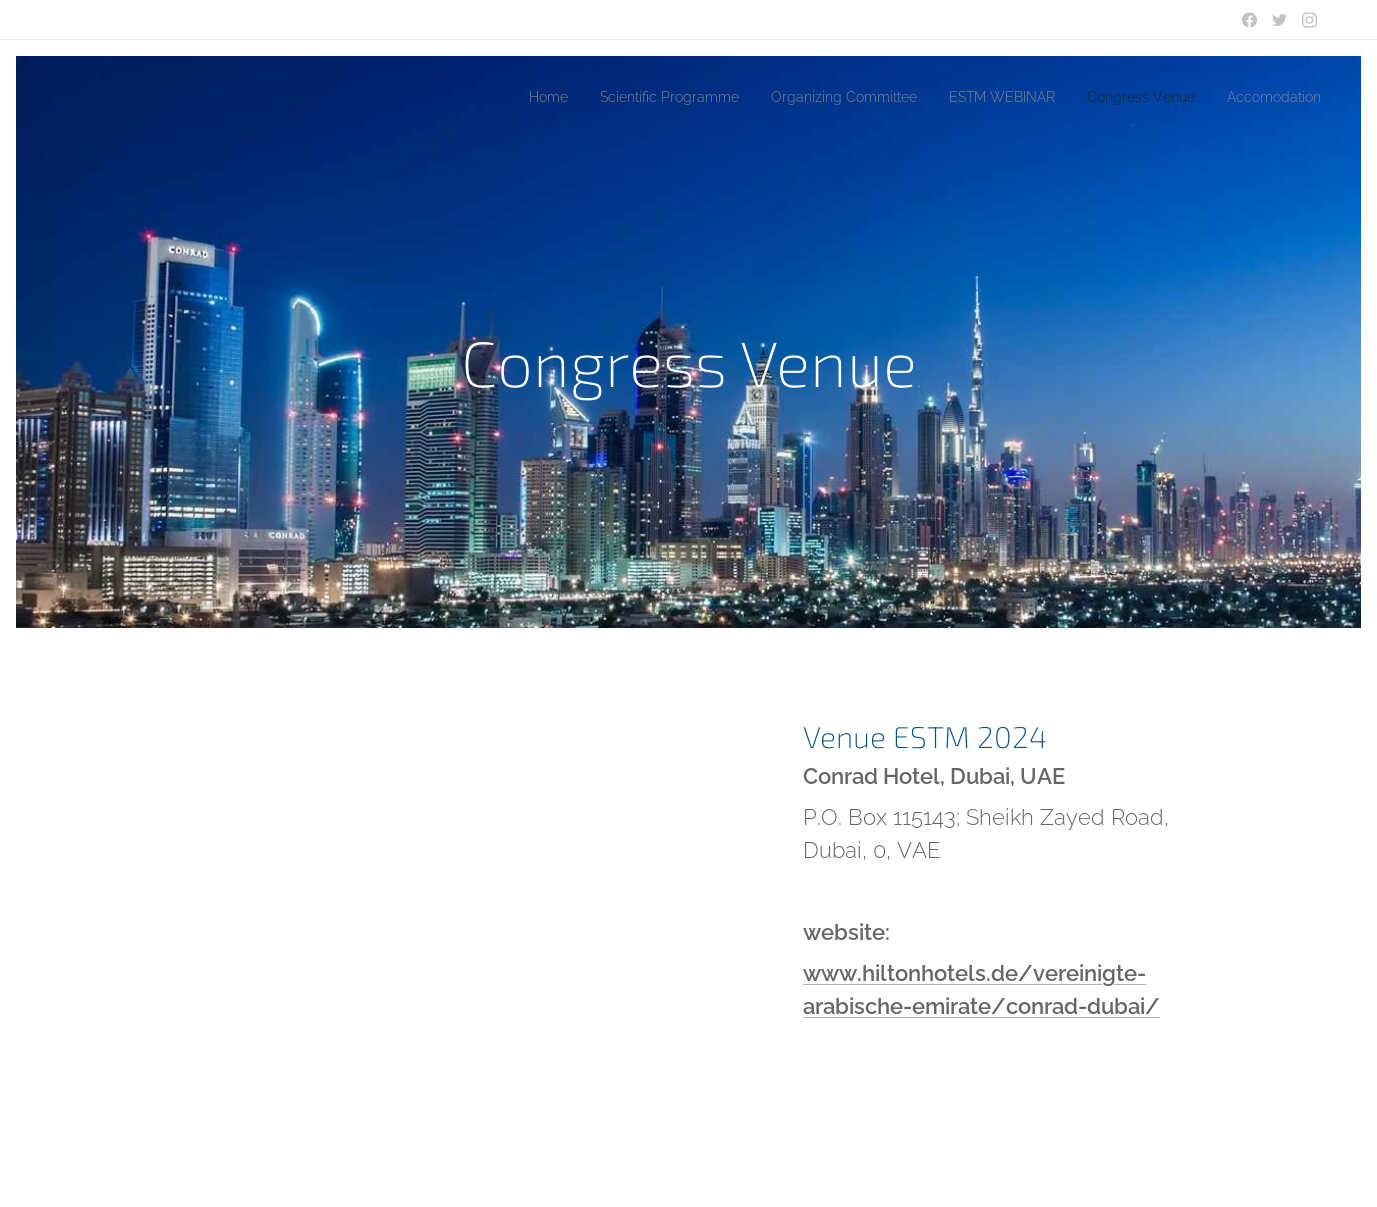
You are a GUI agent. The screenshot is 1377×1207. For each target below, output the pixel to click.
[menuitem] (479, 97)
